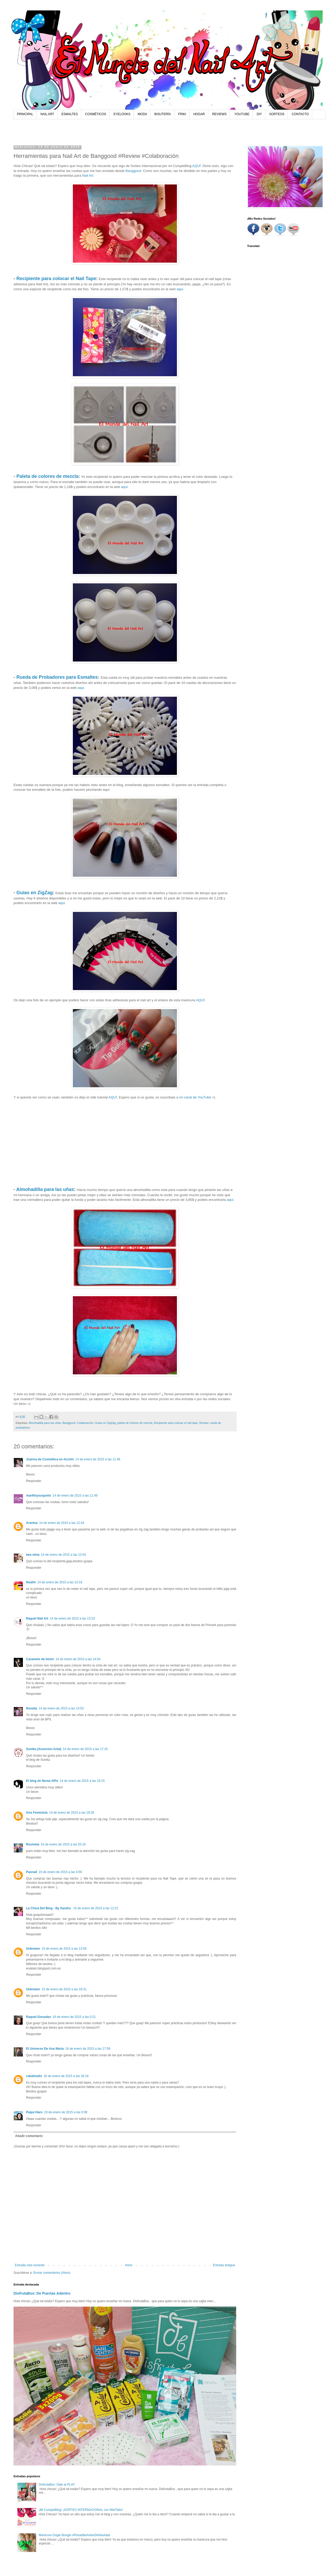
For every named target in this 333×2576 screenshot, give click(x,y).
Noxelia (31, 1708)
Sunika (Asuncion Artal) (43, 1749)
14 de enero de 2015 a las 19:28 (71, 1812)
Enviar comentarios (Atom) (51, 2273)
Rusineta (32, 1844)
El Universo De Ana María (45, 2048)
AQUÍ (200, 1000)
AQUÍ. (197, 166)
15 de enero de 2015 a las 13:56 (64, 1948)
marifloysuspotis (38, 1495)
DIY (259, 114)
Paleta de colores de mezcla (47, 476)
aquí (230, 1200)
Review (203, 1422)
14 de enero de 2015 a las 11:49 (75, 1495)
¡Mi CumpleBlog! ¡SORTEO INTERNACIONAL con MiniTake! (81, 2510)
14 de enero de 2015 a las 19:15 (82, 1781)
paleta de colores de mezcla (134, 1422)
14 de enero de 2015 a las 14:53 (61, 1708)
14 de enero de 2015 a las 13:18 (59, 1582)
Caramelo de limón (40, 1659)
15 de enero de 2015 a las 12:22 (95, 1908)
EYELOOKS (121, 114)
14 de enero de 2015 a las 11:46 (97, 1459)
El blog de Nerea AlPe (42, 1781)
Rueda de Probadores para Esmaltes (57, 677)
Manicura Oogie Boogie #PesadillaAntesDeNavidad (74, 2535)
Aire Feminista (37, 1812)
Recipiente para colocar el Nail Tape (56, 278)
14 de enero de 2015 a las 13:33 (72, 1618)
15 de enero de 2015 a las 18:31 (64, 1989)
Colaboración (85, 1422)
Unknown (33, 1948)
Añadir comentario (29, 2136)
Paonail (31, 1872)
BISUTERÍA (162, 114)
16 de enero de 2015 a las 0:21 (74, 2017)
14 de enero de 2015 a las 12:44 (61, 1523)
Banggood (133, 171)
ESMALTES (69, 114)
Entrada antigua (224, 2265)
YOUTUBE (241, 114)
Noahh (31, 1582)
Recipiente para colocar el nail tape (176, 1422)
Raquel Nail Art (37, 1618)
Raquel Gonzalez (38, 2017)
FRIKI (182, 114)
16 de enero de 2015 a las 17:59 (87, 2048)
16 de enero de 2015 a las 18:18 (65, 2076)
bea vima (32, 1554)
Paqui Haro (34, 2112)
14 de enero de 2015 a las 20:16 (63, 1844)
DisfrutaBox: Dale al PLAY (57, 2484)
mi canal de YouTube (195, 1097)
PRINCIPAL (25, 114)
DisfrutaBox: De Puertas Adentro (42, 2293)
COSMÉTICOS (95, 114)
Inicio (128, 2265)
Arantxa (32, 1523)
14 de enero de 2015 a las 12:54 (63, 1554)
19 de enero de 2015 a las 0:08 (65, 2112)
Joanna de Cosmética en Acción (50, 1459)
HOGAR (199, 114)
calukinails (34, 2076)
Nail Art (87, 175)
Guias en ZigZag (105, 1422)
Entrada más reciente (29, 2265)
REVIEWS (219, 114)
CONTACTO (300, 114)
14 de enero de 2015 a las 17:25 (85, 1749)
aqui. (180, 289)
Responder (33, 1481)
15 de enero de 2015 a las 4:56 (60, 1872)
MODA (142, 114)
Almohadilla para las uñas (45, 1189)
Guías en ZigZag (34, 892)
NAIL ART (47, 114)
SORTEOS (276, 114)
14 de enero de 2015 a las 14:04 (77, 1659)
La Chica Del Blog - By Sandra (49, 1908)
